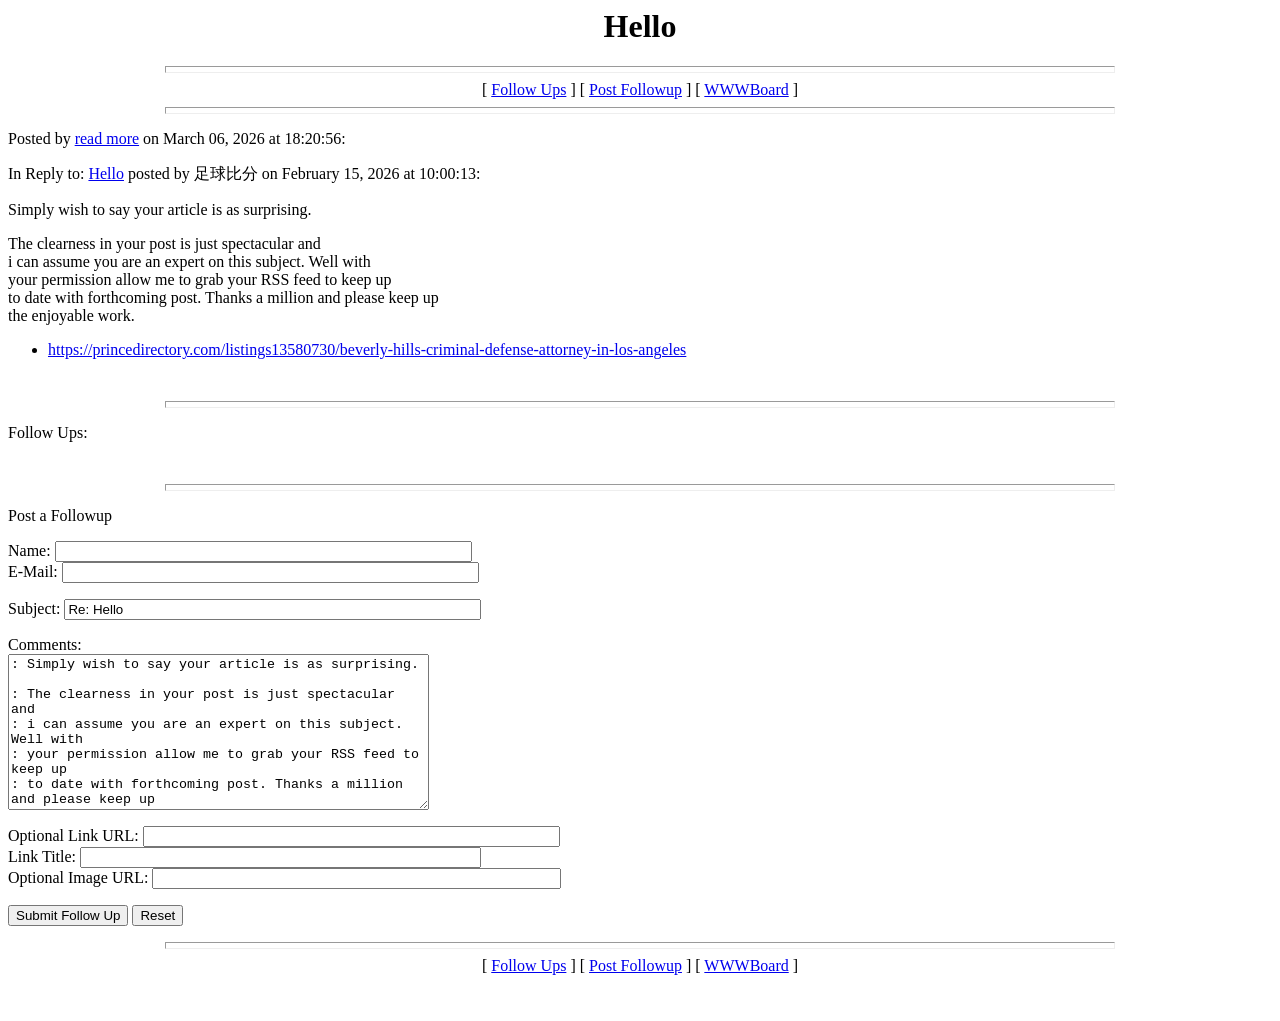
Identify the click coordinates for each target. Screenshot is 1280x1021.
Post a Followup (60, 515)
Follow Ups (528, 89)
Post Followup (635, 89)
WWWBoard (746, 89)
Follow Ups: (48, 432)
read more (107, 138)
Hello (106, 173)
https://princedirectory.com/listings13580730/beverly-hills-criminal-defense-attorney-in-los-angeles (367, 349)
